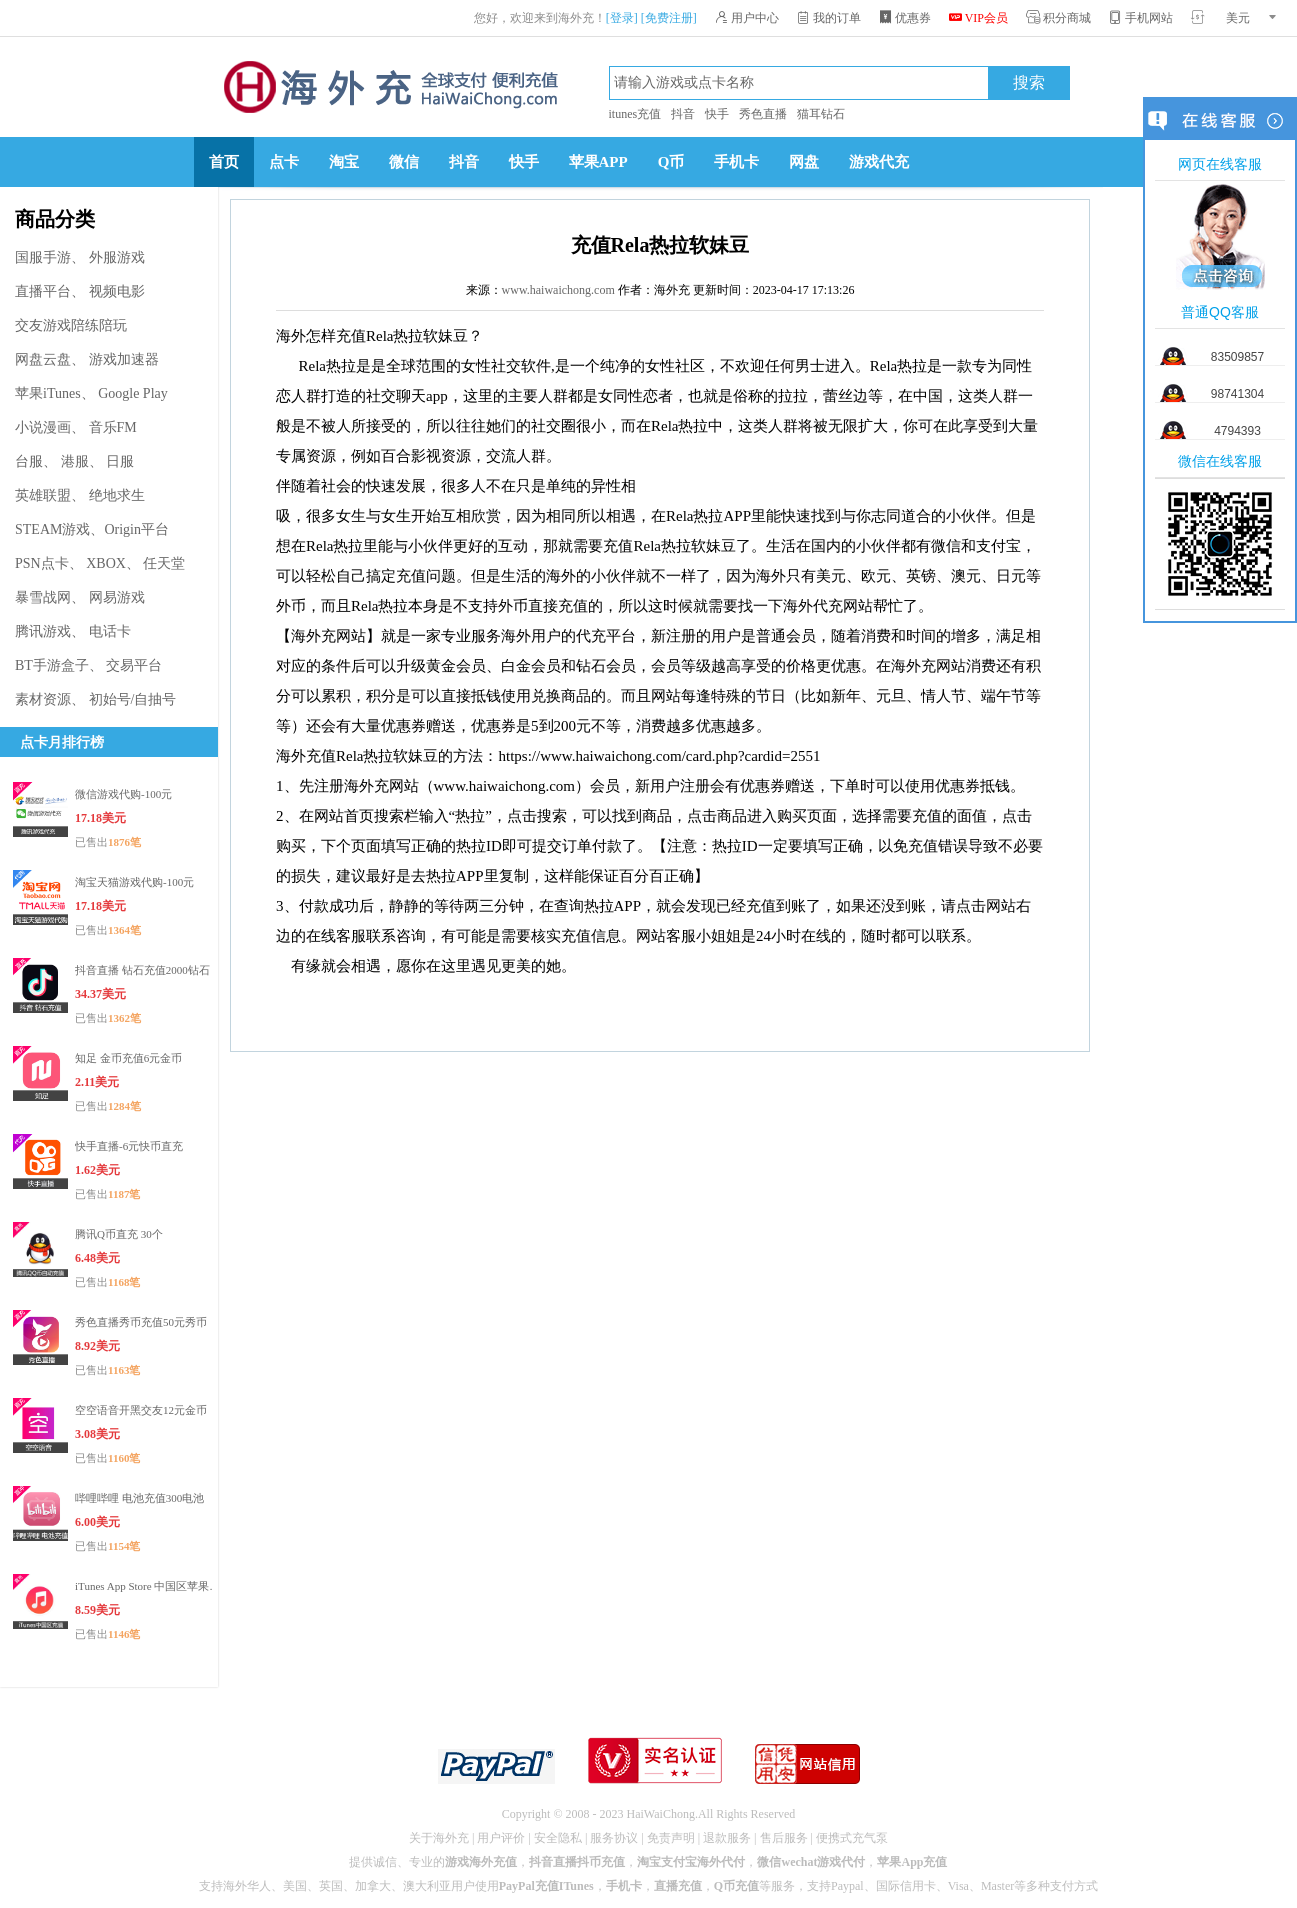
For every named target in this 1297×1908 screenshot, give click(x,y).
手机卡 (736, 162)
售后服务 (784, 1838)
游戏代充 (879, 162)
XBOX (106, 563)
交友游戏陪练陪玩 (71, 325)
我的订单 (829, 18)
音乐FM (113, 427)
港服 (75, 461)
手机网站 (1141, 18)
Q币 (671, 162)
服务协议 (614, 1838)
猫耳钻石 (821, 114)
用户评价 (501, 1838)
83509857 (1237, 357)
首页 (224, 162)
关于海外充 (439, 1838)
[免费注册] (669, 18)
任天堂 (164, 563)
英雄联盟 (43, 495)
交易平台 (134, 665)
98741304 (1237, 394)
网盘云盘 (43, 359)
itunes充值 (635, 114)
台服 (29, 461)
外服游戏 (117, 257)
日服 (120, 461)
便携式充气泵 (852, 1838)
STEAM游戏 (52, 529)
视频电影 (117, 291)
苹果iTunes (48, 393)
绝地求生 (117, 495)
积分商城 (1058, 18)
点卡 (284, 162)
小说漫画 (43, 427)
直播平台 (43, 291)
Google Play (133, 393)
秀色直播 (763, 114)
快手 (717, 114)
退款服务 (727, 1838)
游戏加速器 (124, 359)
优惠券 (905, 18)
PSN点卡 (42, 563)
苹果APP (598, 162)
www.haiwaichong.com (558, 290)
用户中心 (747, 18)
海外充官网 (389, 87)
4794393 (1237, 431)
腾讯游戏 (43, 631)
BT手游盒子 (52, 665)
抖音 (683, 114)
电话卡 (110, 631)
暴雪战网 (43, 597)
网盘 (804, 162)
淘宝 (344, 162)
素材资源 (43, 699)
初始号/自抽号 (133, 699)
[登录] (622, 18)
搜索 (1029, 83)
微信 (404, 162)
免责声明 (671, 1838)
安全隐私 (558, 1838)
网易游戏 (117, 597)
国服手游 (43, 257)
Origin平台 (136, 529)
